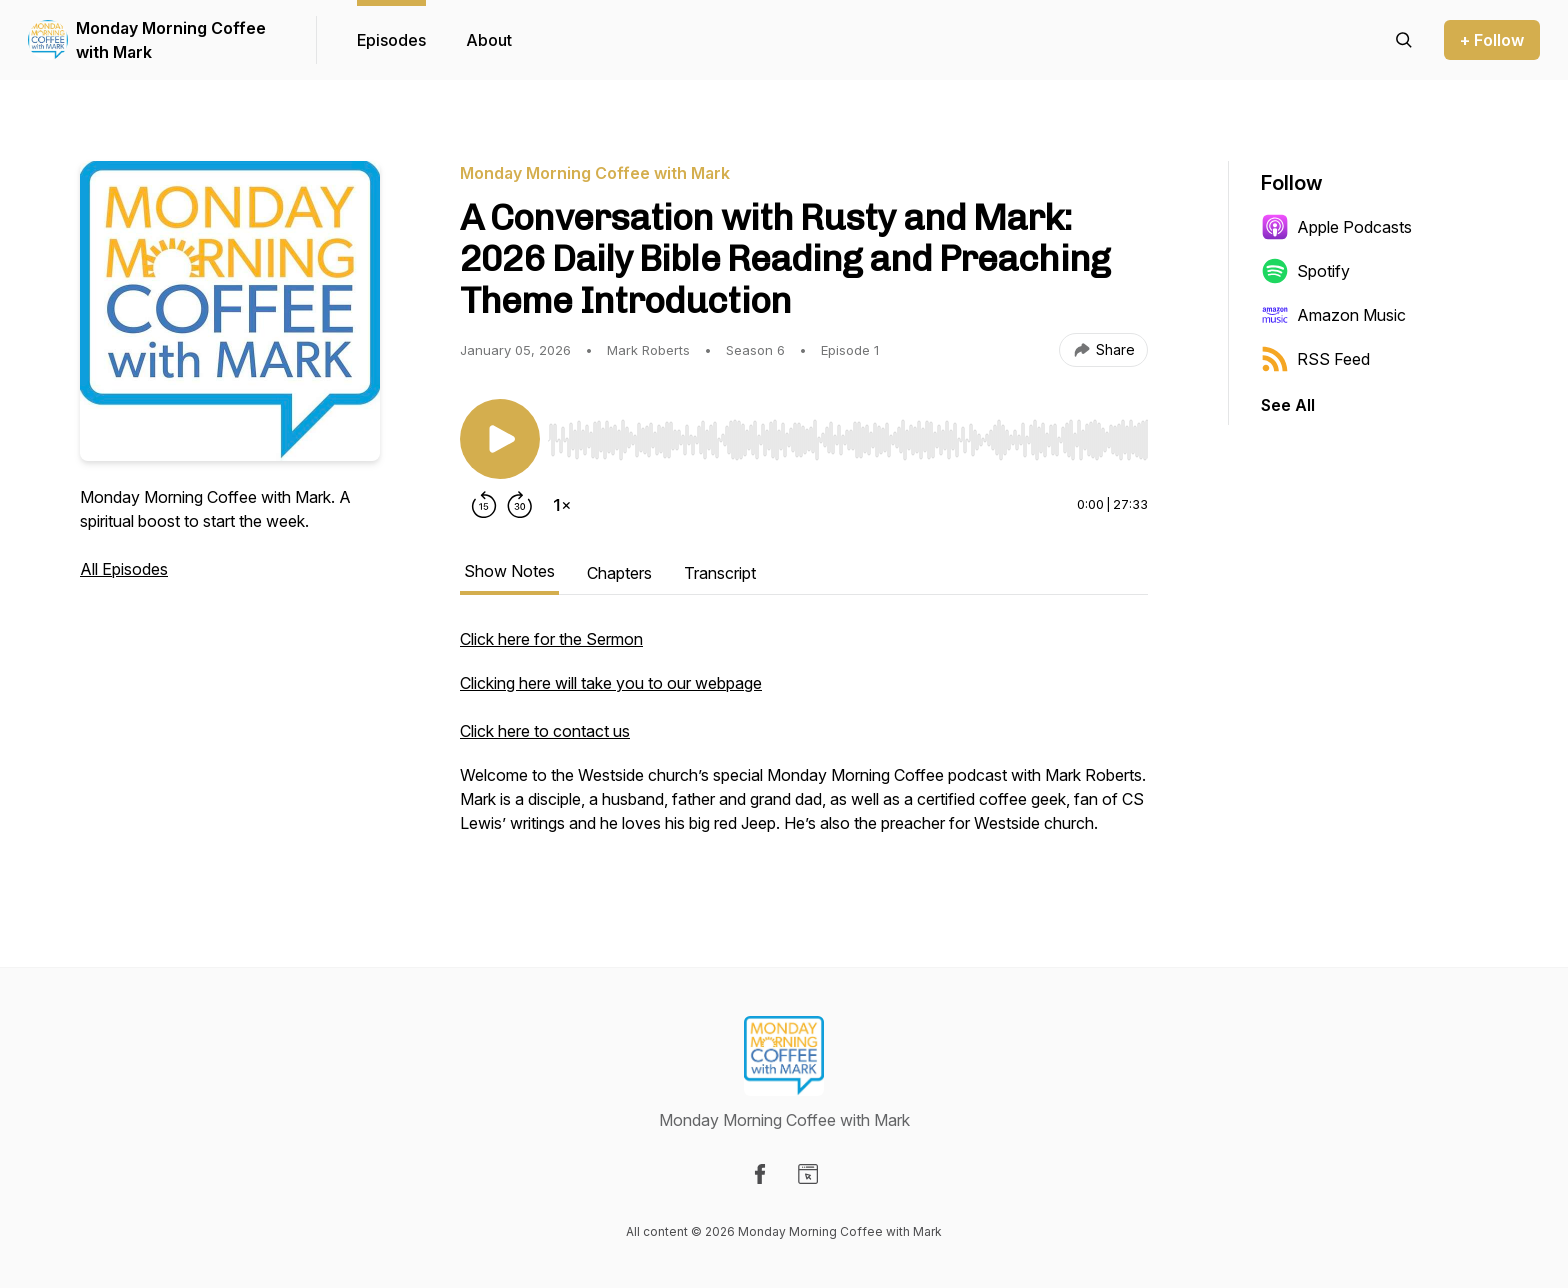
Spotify (1305, 271)
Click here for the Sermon (551, 639)
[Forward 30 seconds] (520, 505)
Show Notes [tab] (509, 571)
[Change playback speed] (562, 505)
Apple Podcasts (1336, 227)
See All (1288, 405)
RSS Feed (1315, 359)
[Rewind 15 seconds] (484, 505)
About (489, 40)
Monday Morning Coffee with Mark (171, 40)
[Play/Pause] (500, 439)
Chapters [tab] (619, 573)
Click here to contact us (545, 731)
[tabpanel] (804, 741)
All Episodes (124, 569)
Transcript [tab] (720, 573)
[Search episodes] (1404, 40)
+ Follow (1492, 40)
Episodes (391, 40)
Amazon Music (1333, 315)
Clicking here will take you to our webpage (611, 683)
